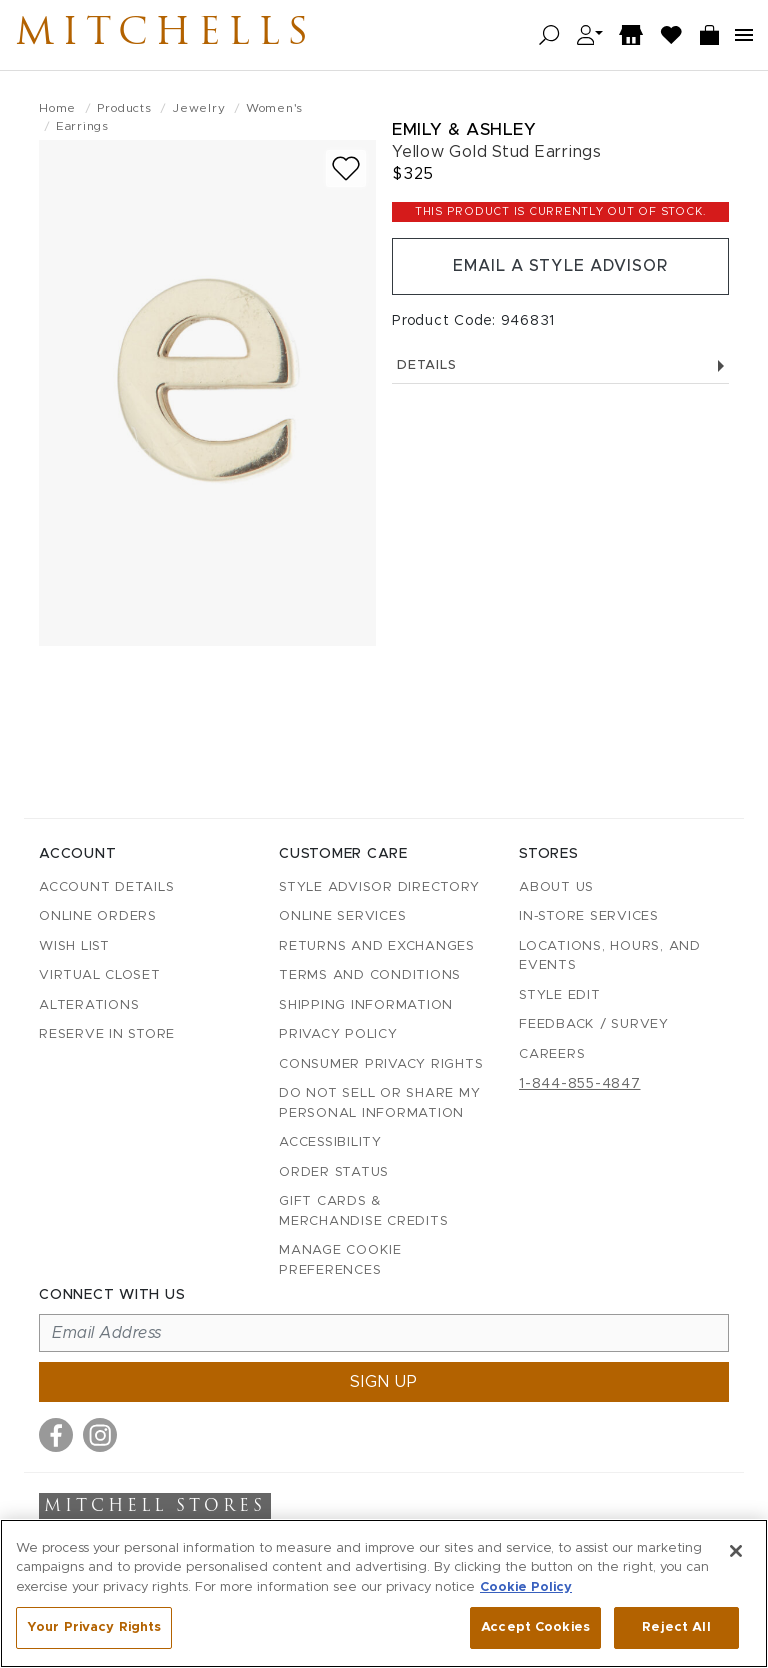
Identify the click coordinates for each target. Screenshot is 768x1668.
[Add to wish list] (346, 168)
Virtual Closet (100, 975)
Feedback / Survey (594, 1024)
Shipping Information (366, 1005)
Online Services (342, 916)
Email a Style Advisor (560, 267)
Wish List (74, 946)
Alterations (89, 1005)
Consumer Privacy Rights (381, 1064)
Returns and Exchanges (377, 946)
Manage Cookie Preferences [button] (340, 1260)
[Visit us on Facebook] (56, 1435)
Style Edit (560, 995)
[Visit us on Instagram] (100, 1435)
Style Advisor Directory (379, 887)
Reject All (676, 1627)
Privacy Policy (338, 1034)
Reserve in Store (107, 1034)
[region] (384, 1593)
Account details (106, 887)
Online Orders (98, 916)
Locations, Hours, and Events (610, 956)
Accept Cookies (535, 1627)
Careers (552, 1054)
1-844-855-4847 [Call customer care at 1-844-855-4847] (580, 1084)
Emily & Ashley (464, 129)
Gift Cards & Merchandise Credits (363, 1211)
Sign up (384, 1382)
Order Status (334, 1172)
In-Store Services (589, 916)
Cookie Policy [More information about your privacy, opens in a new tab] (526, 1587)
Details (560, 366)
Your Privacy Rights (94, 1627)
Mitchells (169, 35)
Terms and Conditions (370, 975)
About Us (556, 887)
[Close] (736, 1551)
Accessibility (330, 1142)
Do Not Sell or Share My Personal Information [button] (379, 1103)
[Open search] (549, 35)
